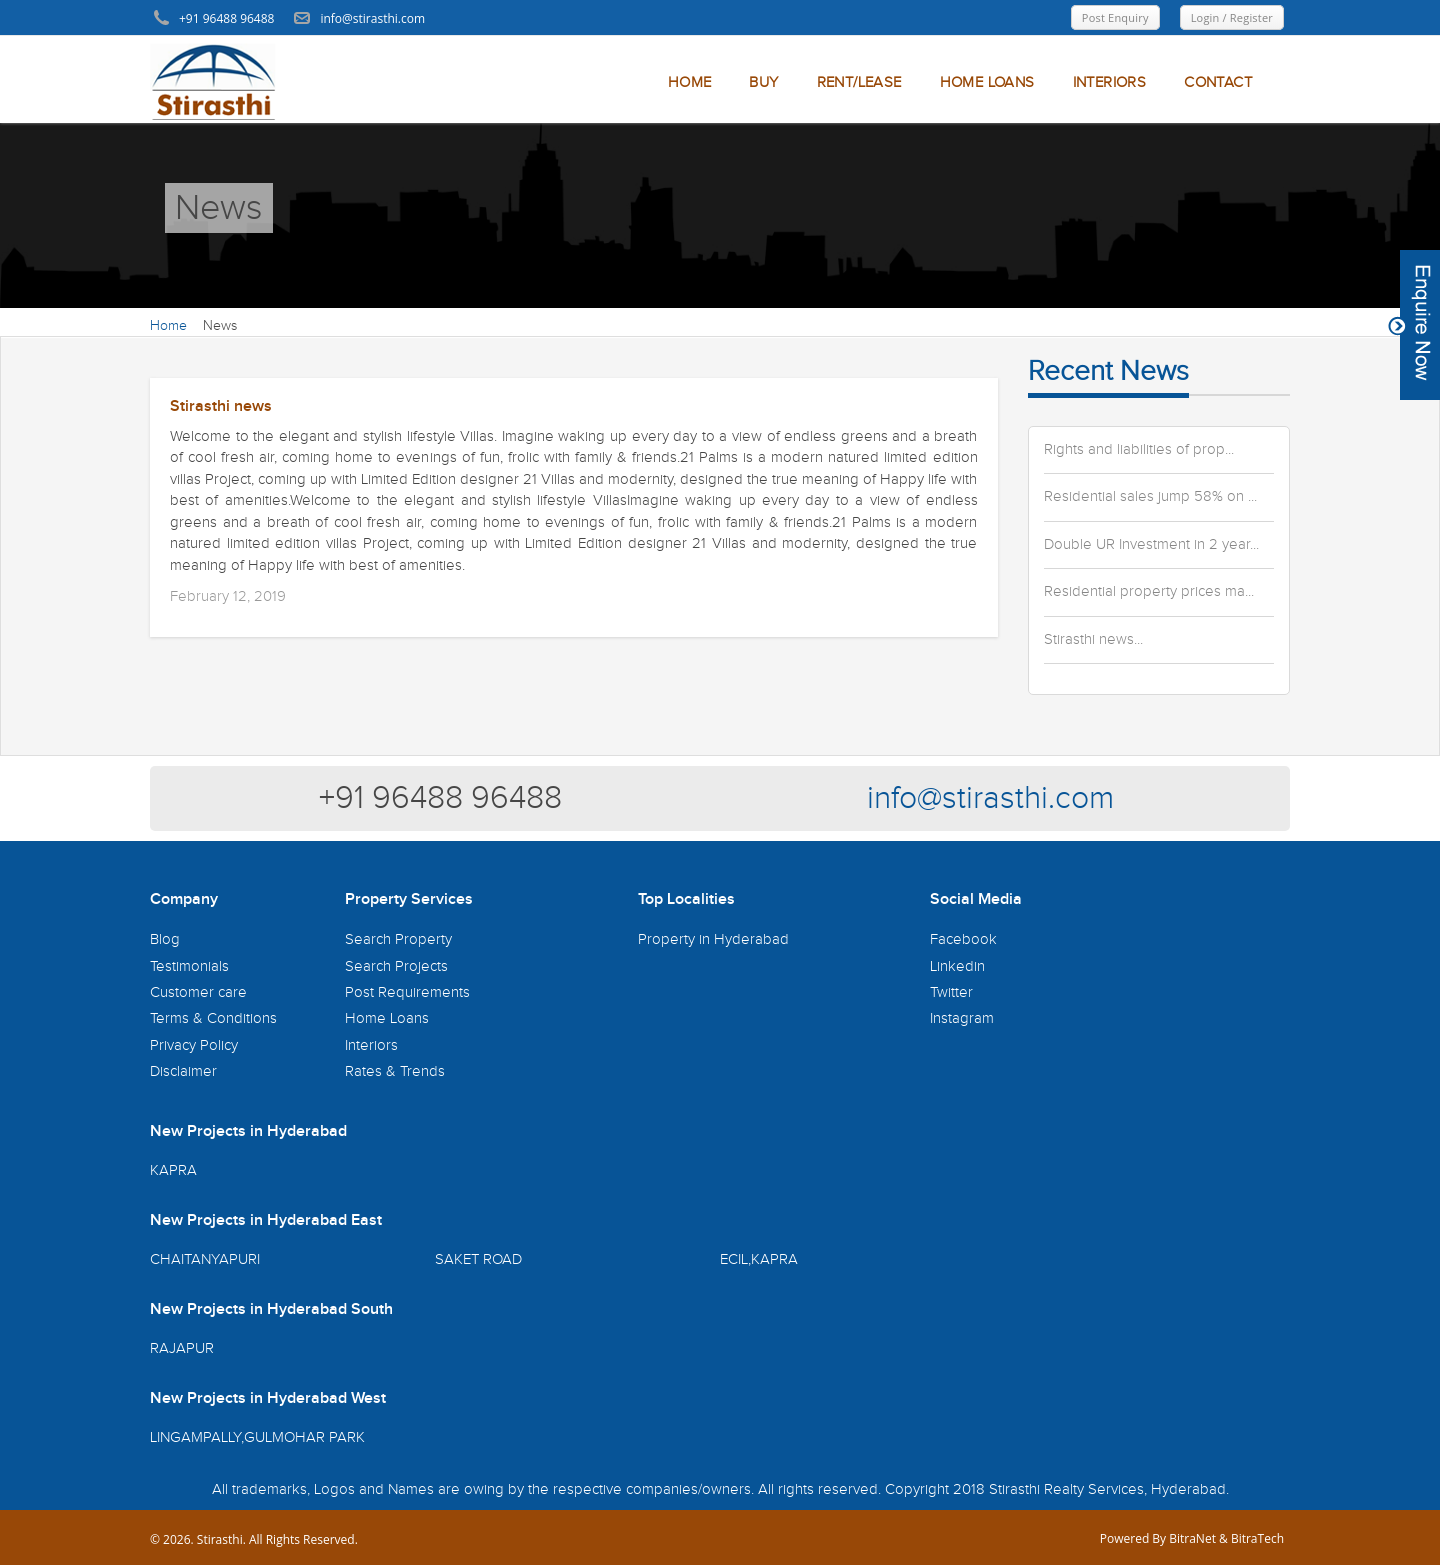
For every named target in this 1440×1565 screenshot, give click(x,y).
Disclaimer (183, 1071)
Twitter (951, 992)
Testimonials (189, 966)
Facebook (963, 939)
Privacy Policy (194, 1045)
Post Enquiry (1115, 17)
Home (168, 326)
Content (1414, 325)
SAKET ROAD (478, 1259)
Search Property (398, 939)
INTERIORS (1110, 82)
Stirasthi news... (1093, 640)
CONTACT (1218, 82)
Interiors (371, 1045)
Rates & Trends (395, 1071)
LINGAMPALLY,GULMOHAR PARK (257, 1437)
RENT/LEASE (859, 82)
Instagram (962, 1018)
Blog (165, 939)
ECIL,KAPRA (759, 1259)
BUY (763, 82)
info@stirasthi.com (990, 798)
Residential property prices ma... (1149, 592)
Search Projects (396, 966)
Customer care (198, 992)
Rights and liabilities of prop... (1139, 450)
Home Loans (387, 1018)
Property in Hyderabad (713, 939)
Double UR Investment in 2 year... (1151, 545)
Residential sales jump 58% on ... (1150, 497)
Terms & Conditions (213, 1018)
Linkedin (957, 966)
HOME (690, 82)
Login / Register (1232, 17)
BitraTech (1257, 1538)
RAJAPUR (182, 1348)
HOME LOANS (987, 82)
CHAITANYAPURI (205, 1259)
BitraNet (1192, 1538)
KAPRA (173, 1170)
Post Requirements (407, 992)
